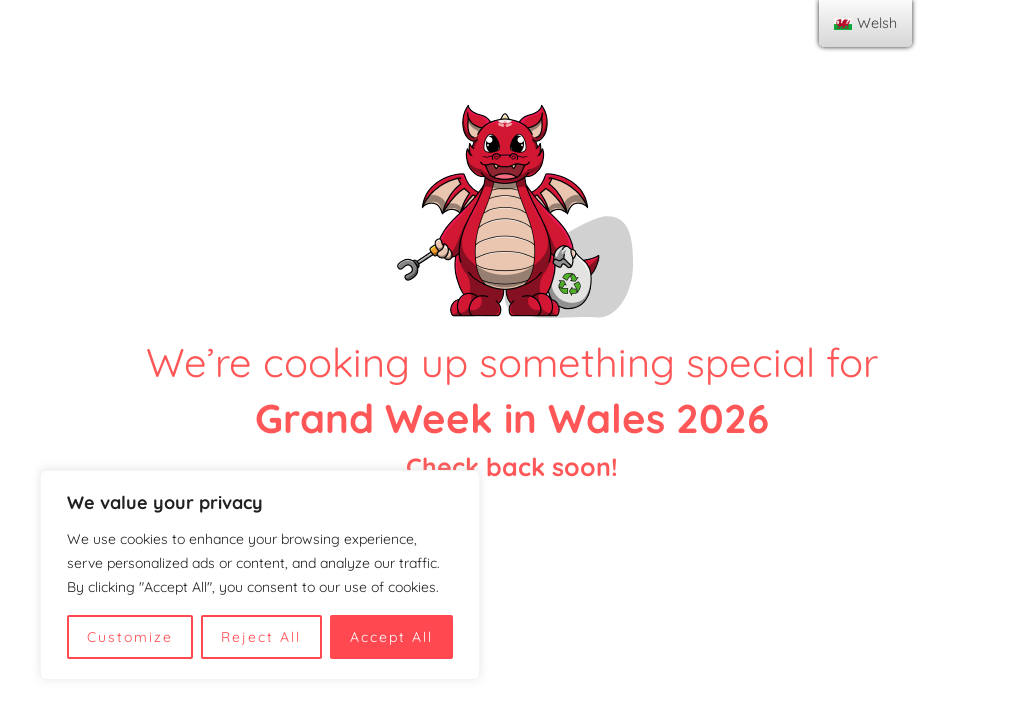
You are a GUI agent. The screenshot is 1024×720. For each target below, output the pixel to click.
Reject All (261, 637)
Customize (130, 637)
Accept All (391, 637)
